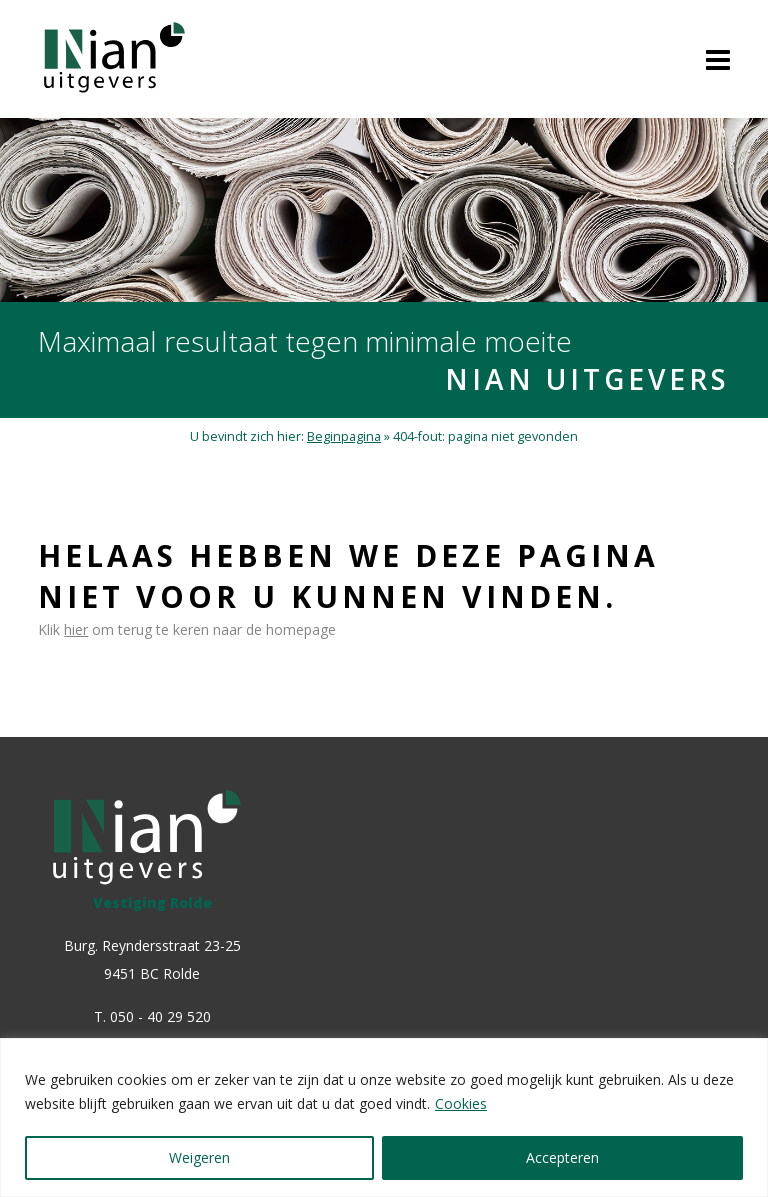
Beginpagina (344, 436)
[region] (384, 1117)
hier (76, 629)
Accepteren (562, 1157)
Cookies (461, 1103)
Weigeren (199, 1157)
